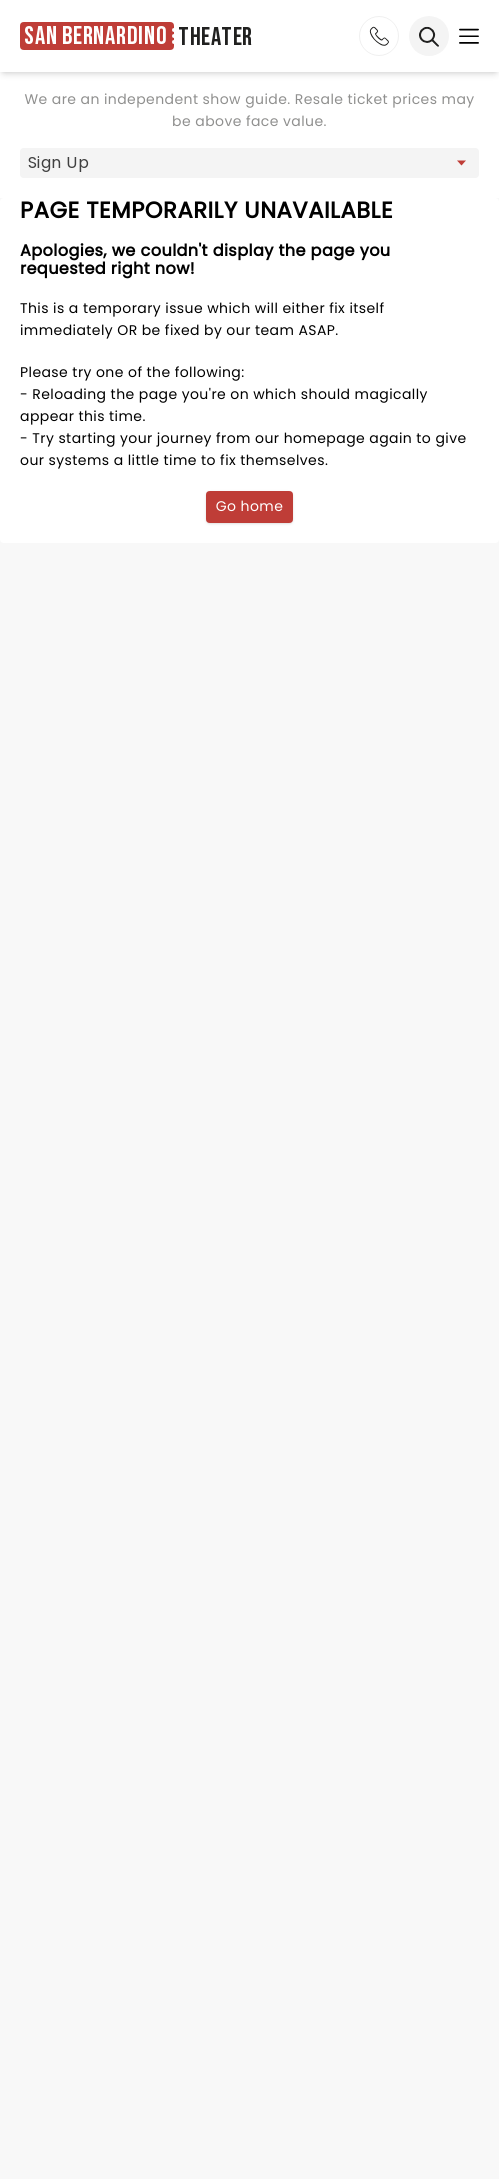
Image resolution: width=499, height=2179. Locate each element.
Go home (250, 506)
